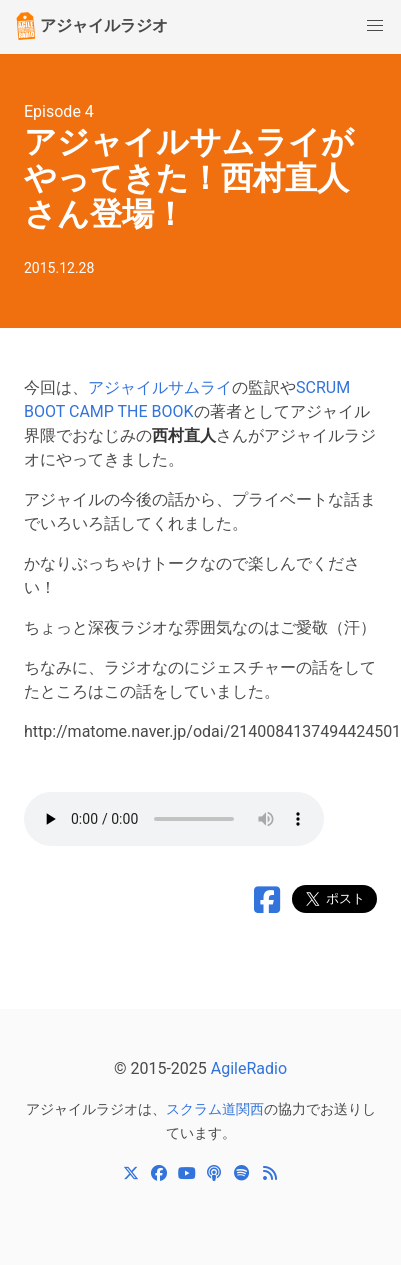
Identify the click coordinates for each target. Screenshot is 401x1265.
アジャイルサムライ (160, 387)
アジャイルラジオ (90, 26)
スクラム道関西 (215, 1109)
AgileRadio (249, 1068)
